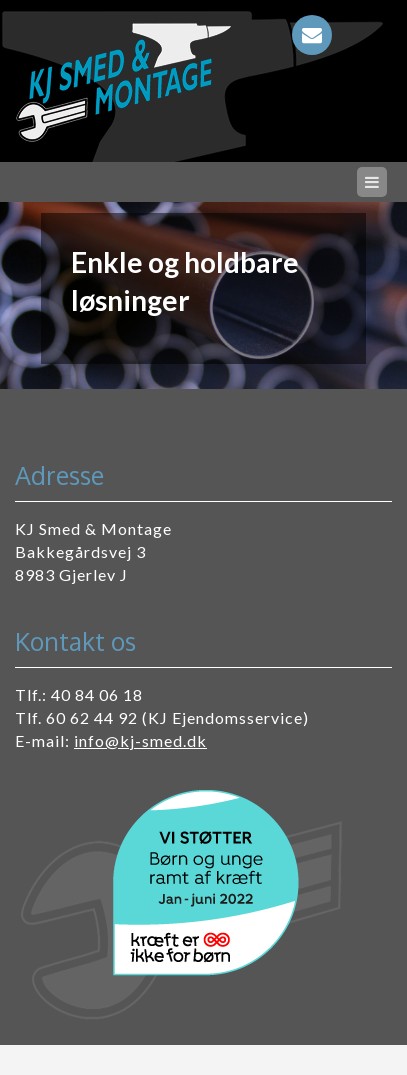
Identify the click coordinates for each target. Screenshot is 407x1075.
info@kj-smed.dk (140, 740)
